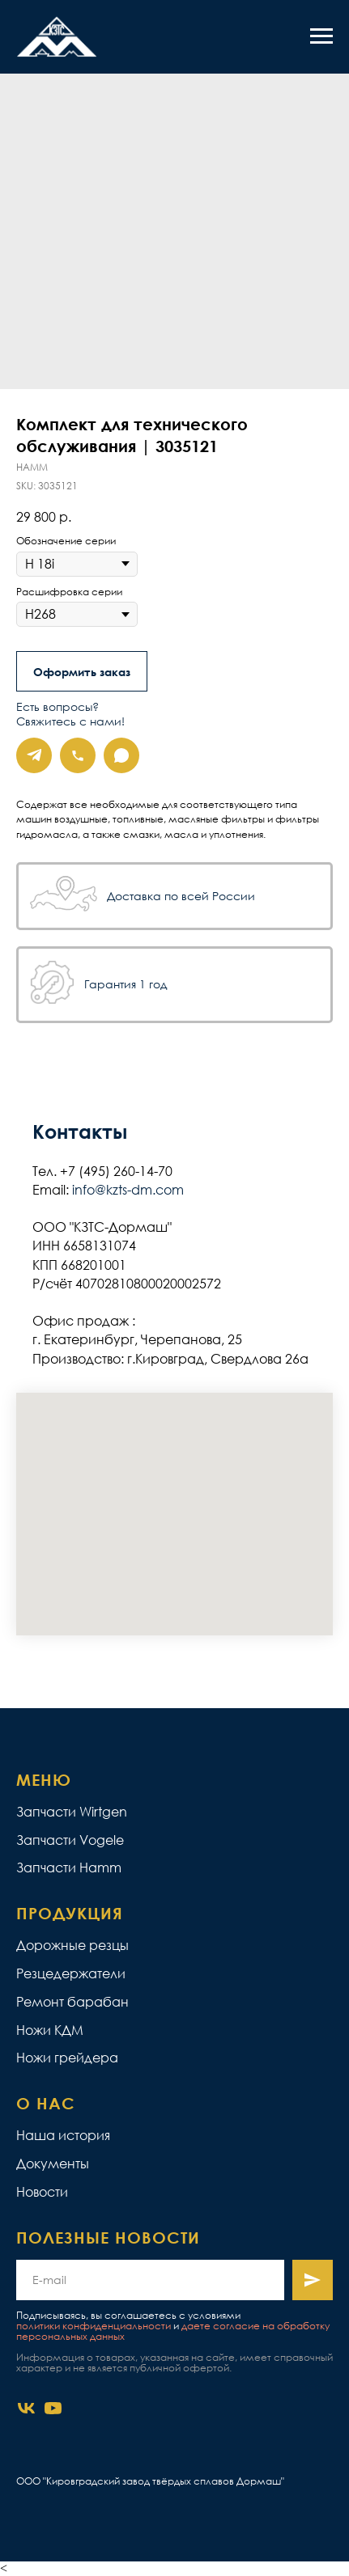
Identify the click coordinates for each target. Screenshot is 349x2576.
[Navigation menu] (321, 36)
